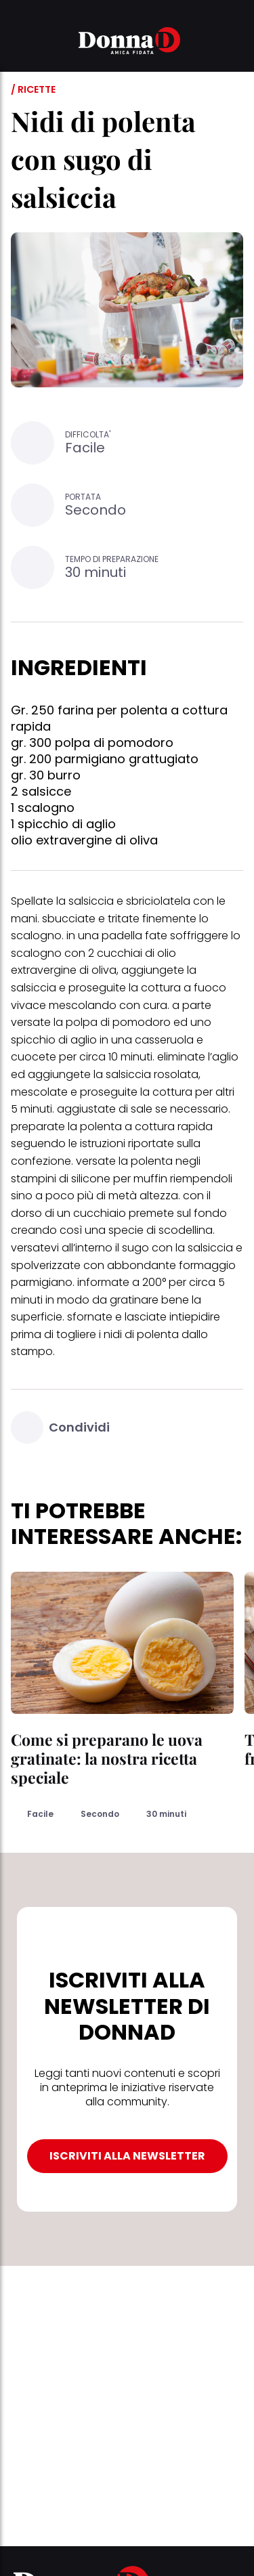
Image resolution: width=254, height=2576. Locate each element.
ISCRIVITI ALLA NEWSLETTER (127, 2156)
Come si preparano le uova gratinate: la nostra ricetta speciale (107, 1758)
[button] (19, 42)
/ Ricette (33, 89)
